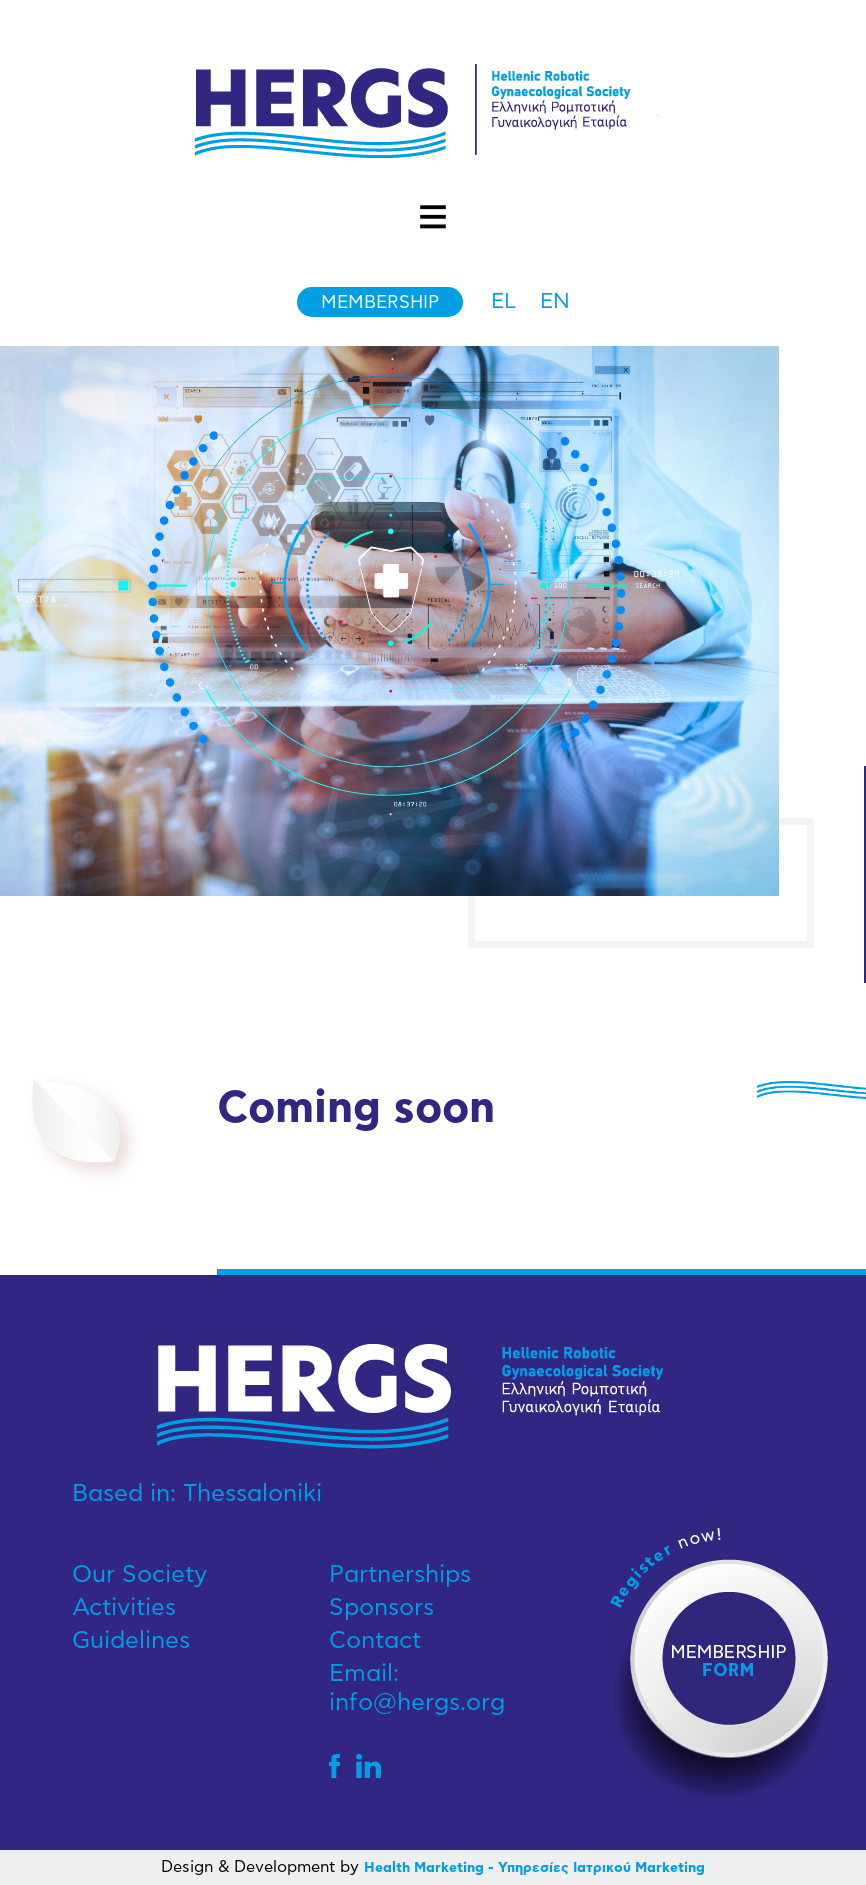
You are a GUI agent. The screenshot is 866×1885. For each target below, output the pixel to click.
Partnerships (400, 1575)
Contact (375, 1641)
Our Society (139, 1575)
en (555, 301)
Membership (380, 303)
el (503, 301)
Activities (124, 1608)
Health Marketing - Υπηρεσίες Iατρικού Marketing (534, 1868)
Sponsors (381, 1608)
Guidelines (131, 1641)
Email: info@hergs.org (417, 1688)
